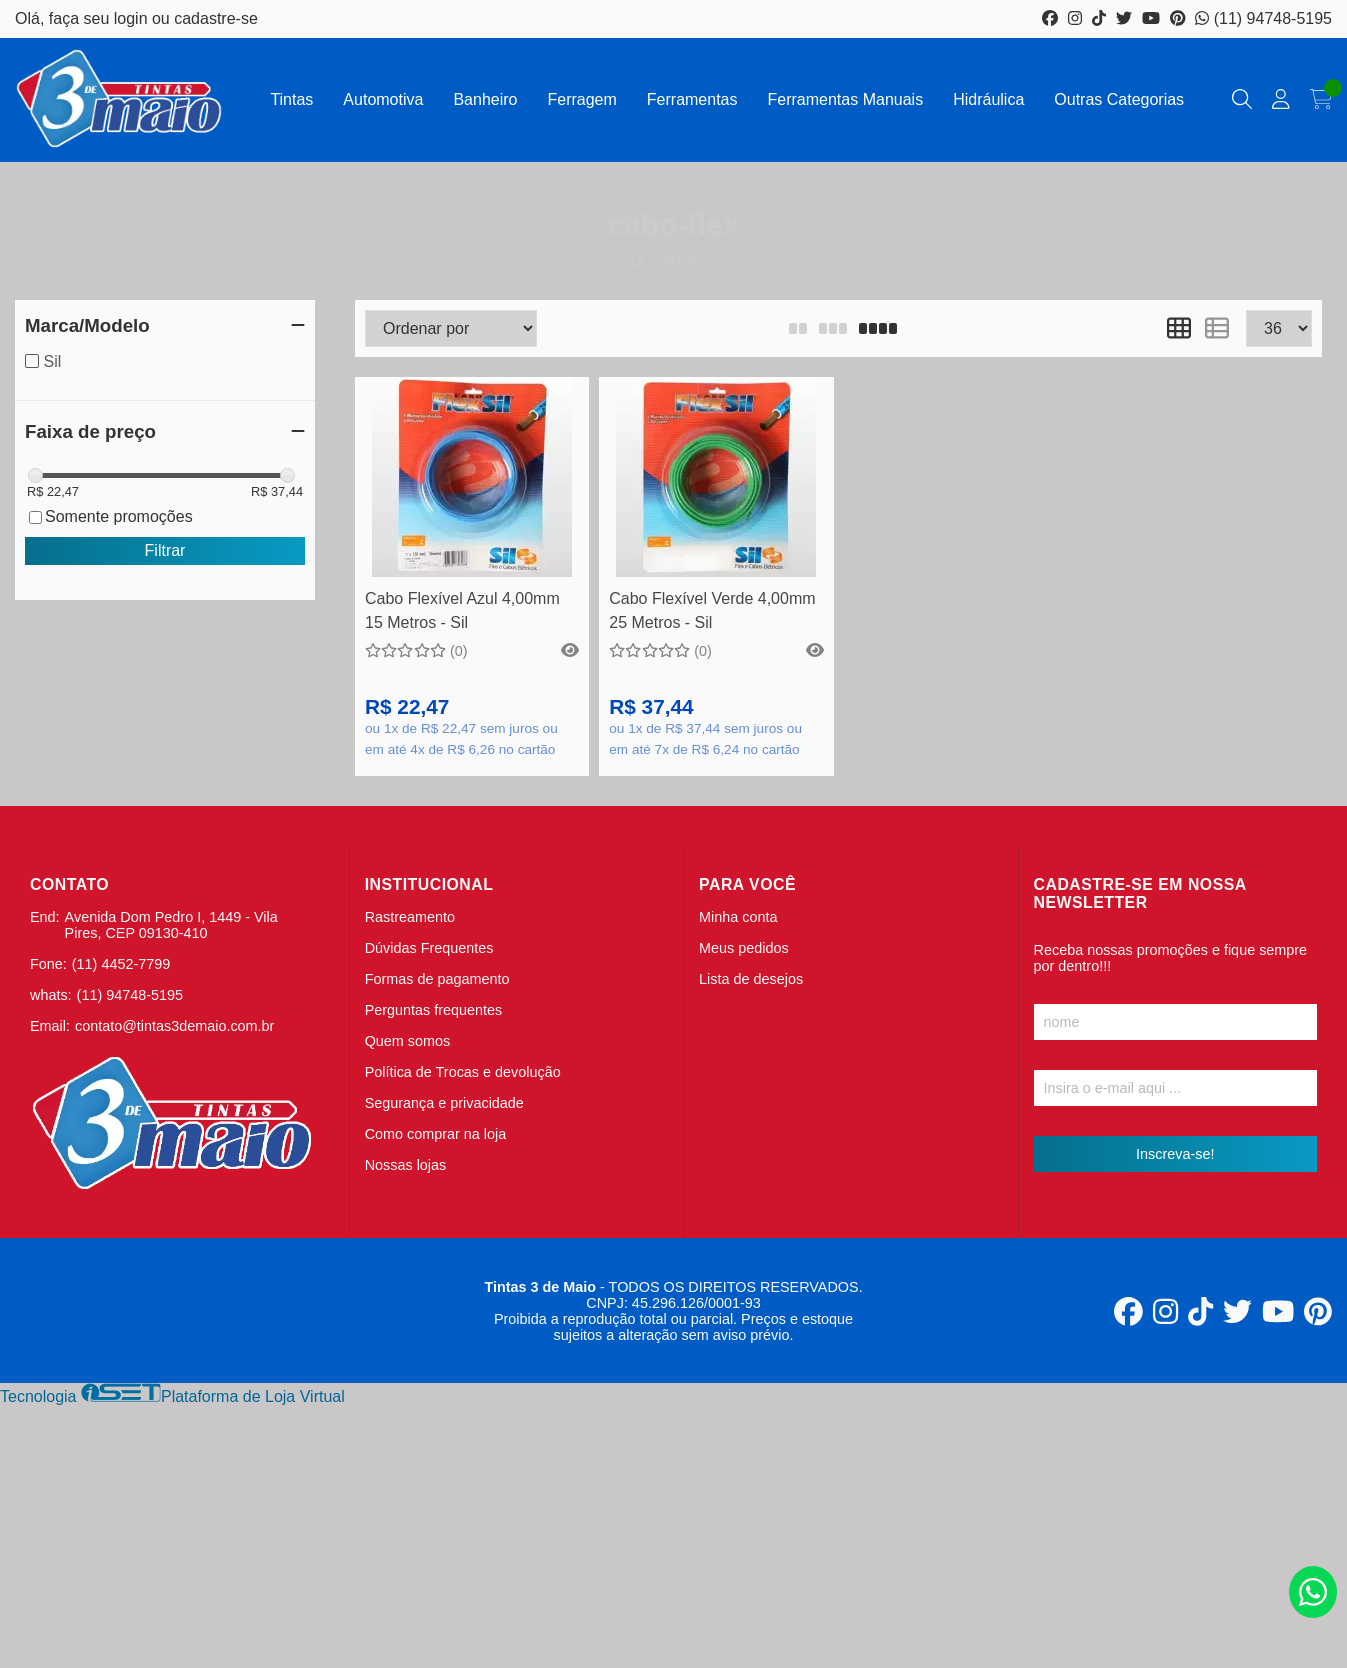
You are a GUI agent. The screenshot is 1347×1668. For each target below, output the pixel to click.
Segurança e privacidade (444, 1103)
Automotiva (383, 99)
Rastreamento (410, 917)
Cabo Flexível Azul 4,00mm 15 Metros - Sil (462, 610)
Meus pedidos (744, 948)
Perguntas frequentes (434, 1010)
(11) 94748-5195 (1263, 18)
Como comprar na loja (436, 1134)
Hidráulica (988, 99)
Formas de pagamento (437, 979)
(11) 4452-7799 (121, 964)
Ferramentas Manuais (846, 99)
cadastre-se (216, 18)
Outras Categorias (1119, 99)
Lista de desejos (751, 979)
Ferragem (581, 99)
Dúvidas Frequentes (429, 948)
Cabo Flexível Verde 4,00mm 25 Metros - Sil (712, 610)
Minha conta (738, 917)
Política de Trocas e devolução (463, 1072)
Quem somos (408, 1041)
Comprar (472, 546)
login (133, 18)
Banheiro (485, 99)
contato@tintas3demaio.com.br (174, 1026)
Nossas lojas (406, 1165)
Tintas (291, 99)
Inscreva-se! (1175, 1154)
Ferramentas (692, 99)
